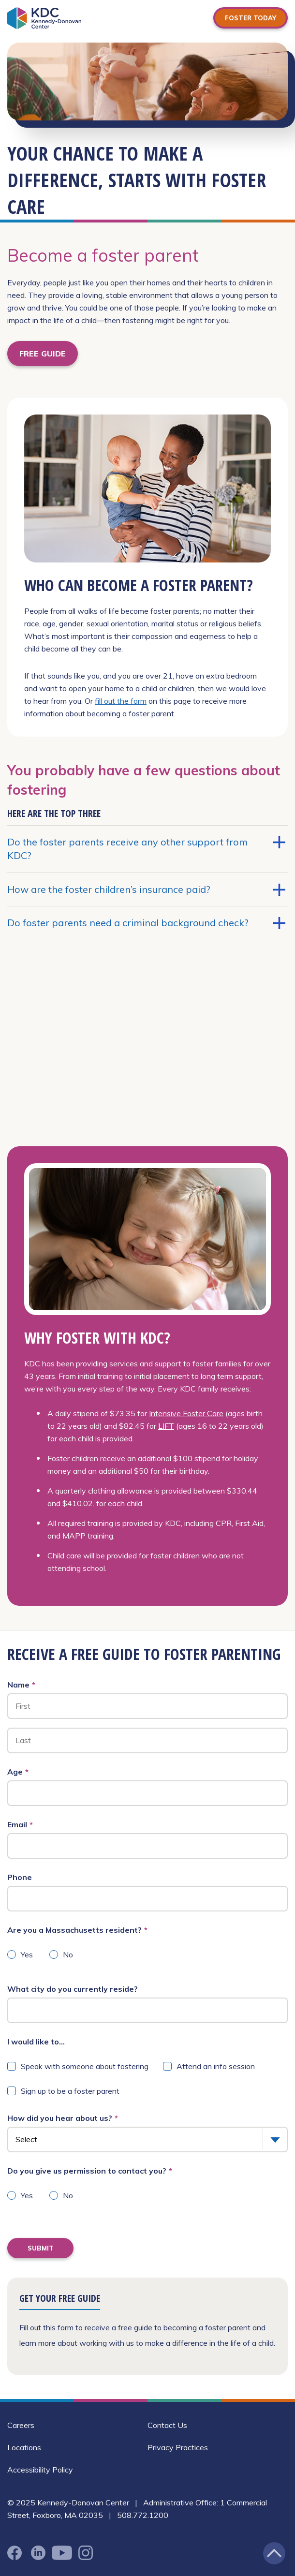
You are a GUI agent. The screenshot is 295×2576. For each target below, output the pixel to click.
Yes (27, 1954)
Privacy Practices (178, 2447)
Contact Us (167, 2425)
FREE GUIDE (42, 353)
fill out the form (121, 701)
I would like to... (36, 2041)
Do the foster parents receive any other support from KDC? (146, 848)
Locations (24, 2447)
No (68, 1954)
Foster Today (250, 18)
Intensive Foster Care (186, 1413)
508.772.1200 (142, 2515)
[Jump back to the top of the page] (274, 2553)
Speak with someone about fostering (84, 2066)
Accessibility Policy (40, 2469)
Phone (19, 1877)
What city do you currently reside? (72, 1989)
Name (21, 1684)
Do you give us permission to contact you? (89, 2170)
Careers (20, 2425)
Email (20, 1824)
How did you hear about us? (62, 2118)
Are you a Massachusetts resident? (77, 1930)
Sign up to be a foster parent (70, 2091)
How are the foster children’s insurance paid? (146, 889)
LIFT (166, 1426)
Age (18, 1771)
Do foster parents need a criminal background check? (146, 923)
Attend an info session (216, 2066)
